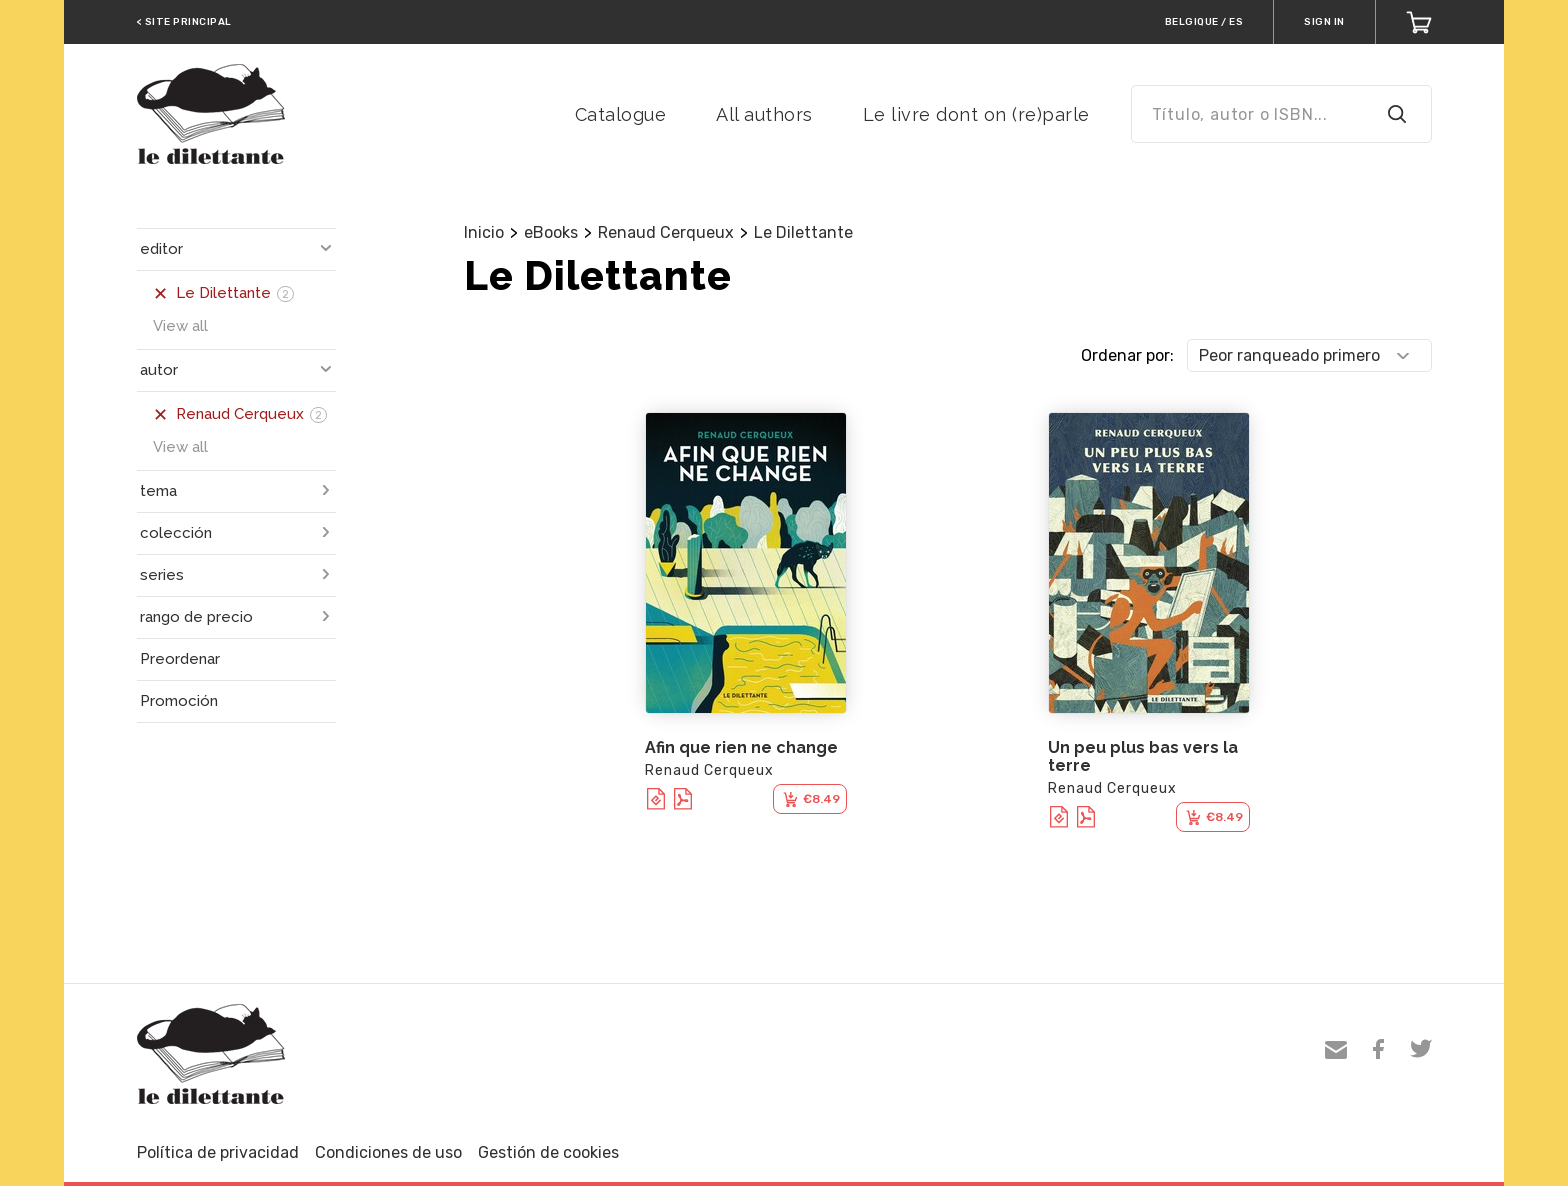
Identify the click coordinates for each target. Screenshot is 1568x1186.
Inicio (484, 232)
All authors (764, 114)
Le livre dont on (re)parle (976, 114)
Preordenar (180, 659)
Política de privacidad (218, 1152)
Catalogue (621, 114)
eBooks (551, 232)
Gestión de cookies (548, 1152)
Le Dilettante (803, 232)
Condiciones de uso (388, 1152)
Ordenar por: (1127, 355)
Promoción (179, 701)
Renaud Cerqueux (666, 232)
